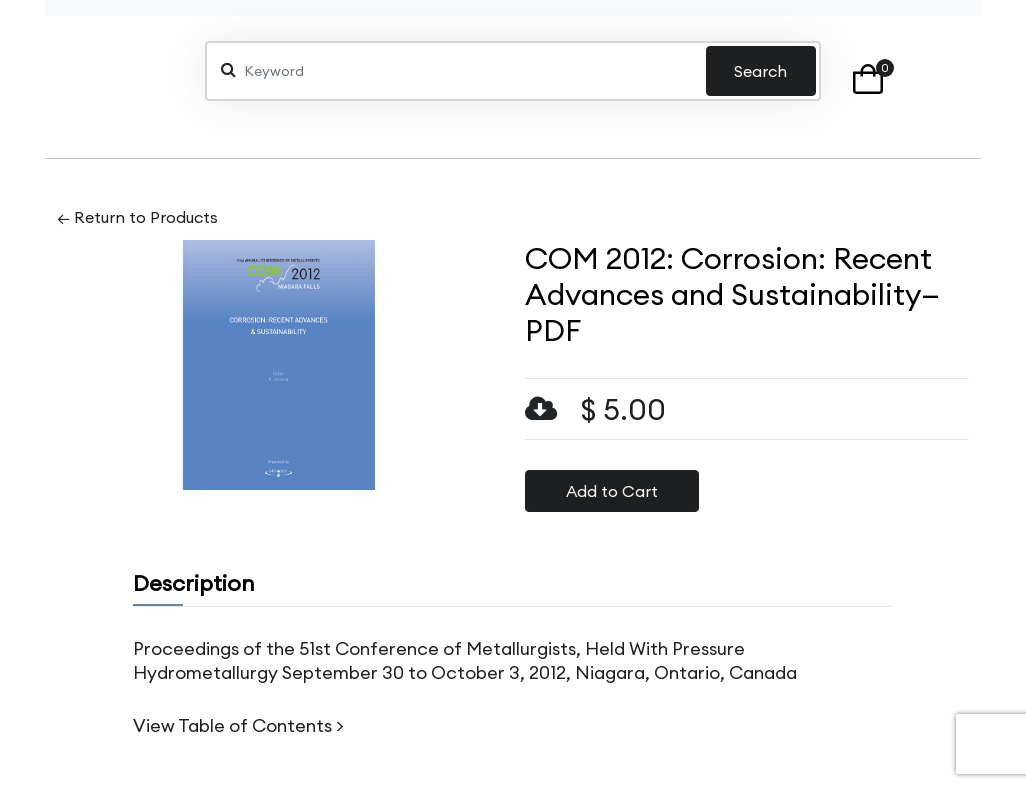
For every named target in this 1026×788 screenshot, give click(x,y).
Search (760, 71)
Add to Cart (612, 491)
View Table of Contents (232, 725)
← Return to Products (137, 217)
